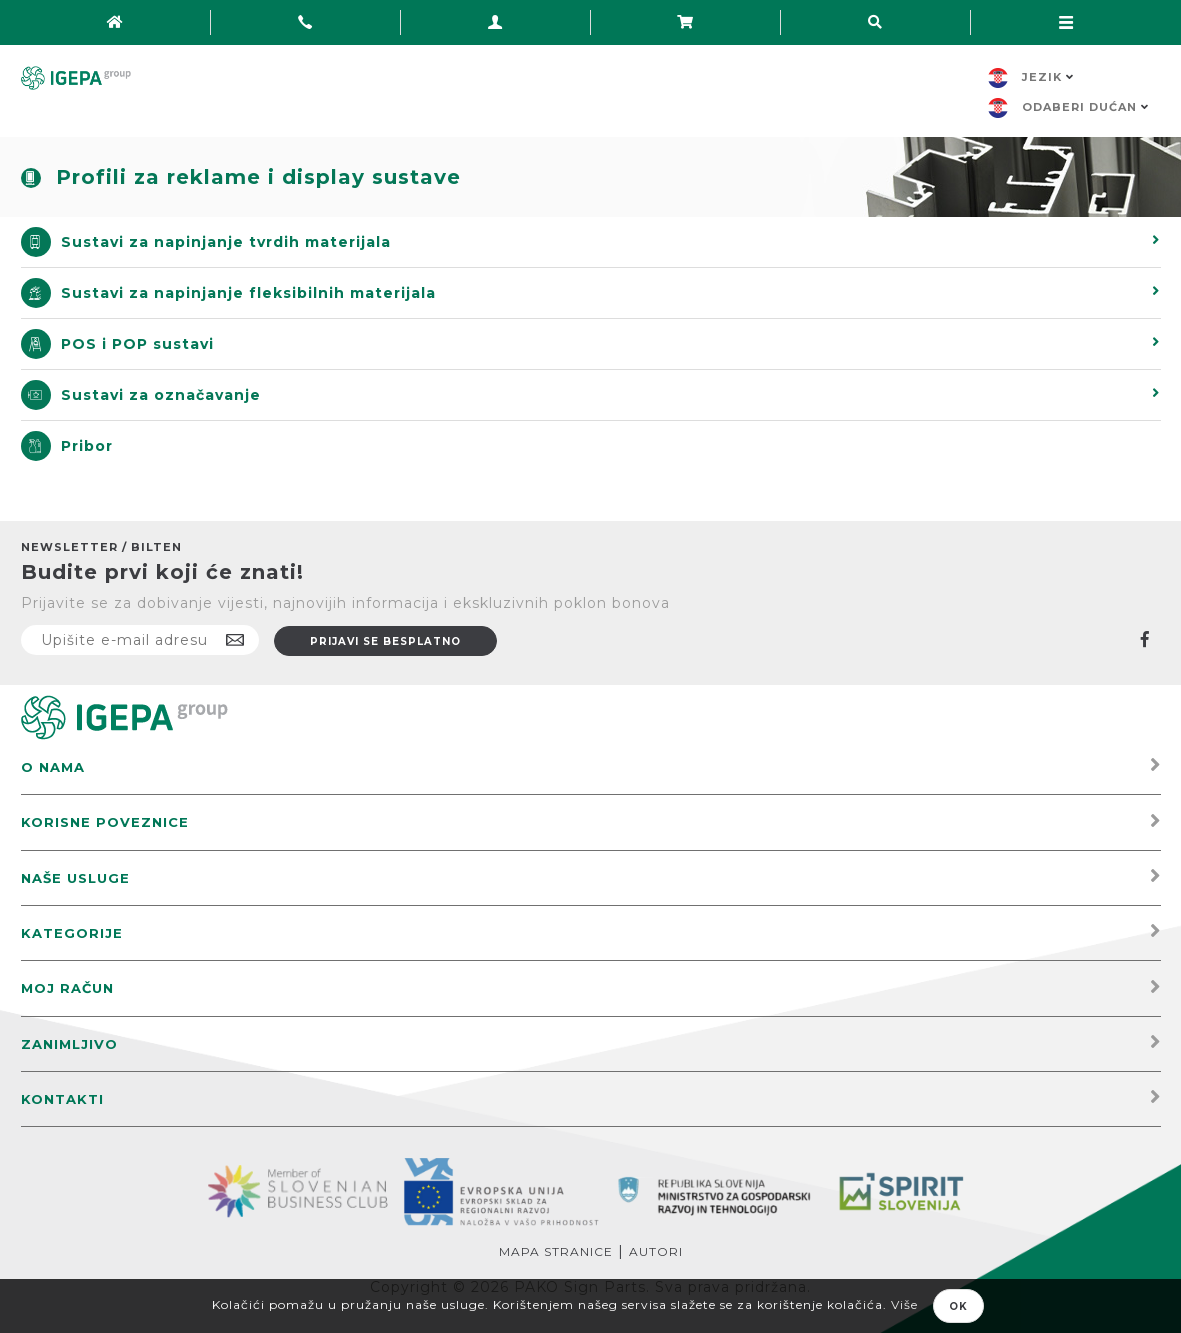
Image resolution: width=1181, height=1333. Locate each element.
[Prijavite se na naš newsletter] (140, 640)
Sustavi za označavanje (161, 395)
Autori (656, 1251)
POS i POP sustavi (137, 344)
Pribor (87, 446)
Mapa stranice (556, 1251)
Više (904, 1304)
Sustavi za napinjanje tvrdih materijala (226, 242)
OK (958, 1306)
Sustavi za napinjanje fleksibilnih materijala (248, 293)
